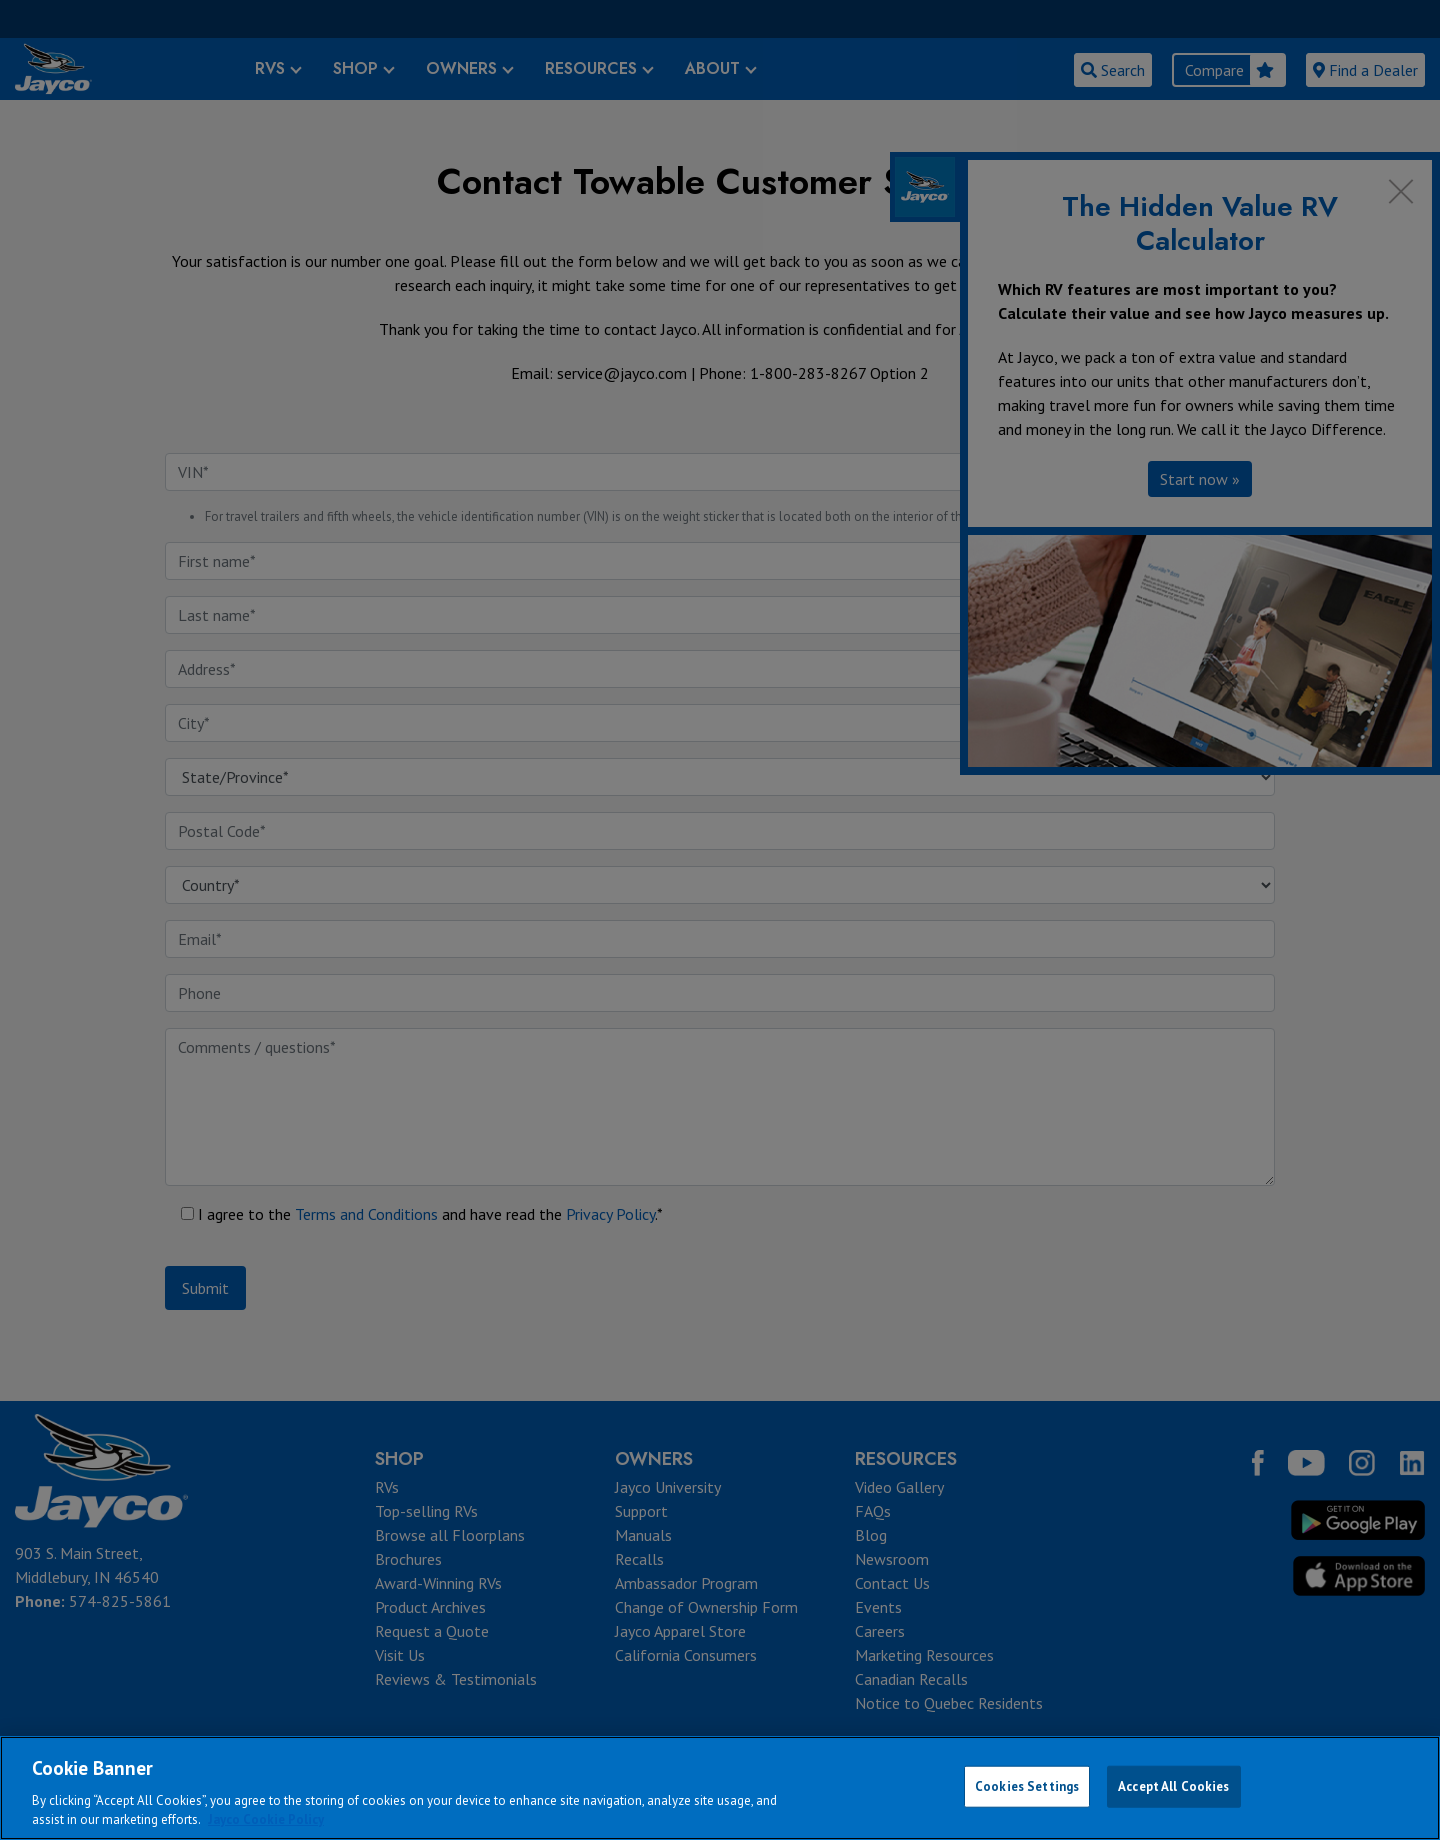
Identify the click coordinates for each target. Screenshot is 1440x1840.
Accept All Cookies (1173, 1786)
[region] (720, 1788)
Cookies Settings (1027, 1786)
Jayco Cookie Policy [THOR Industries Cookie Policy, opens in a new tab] (266, 1819)
